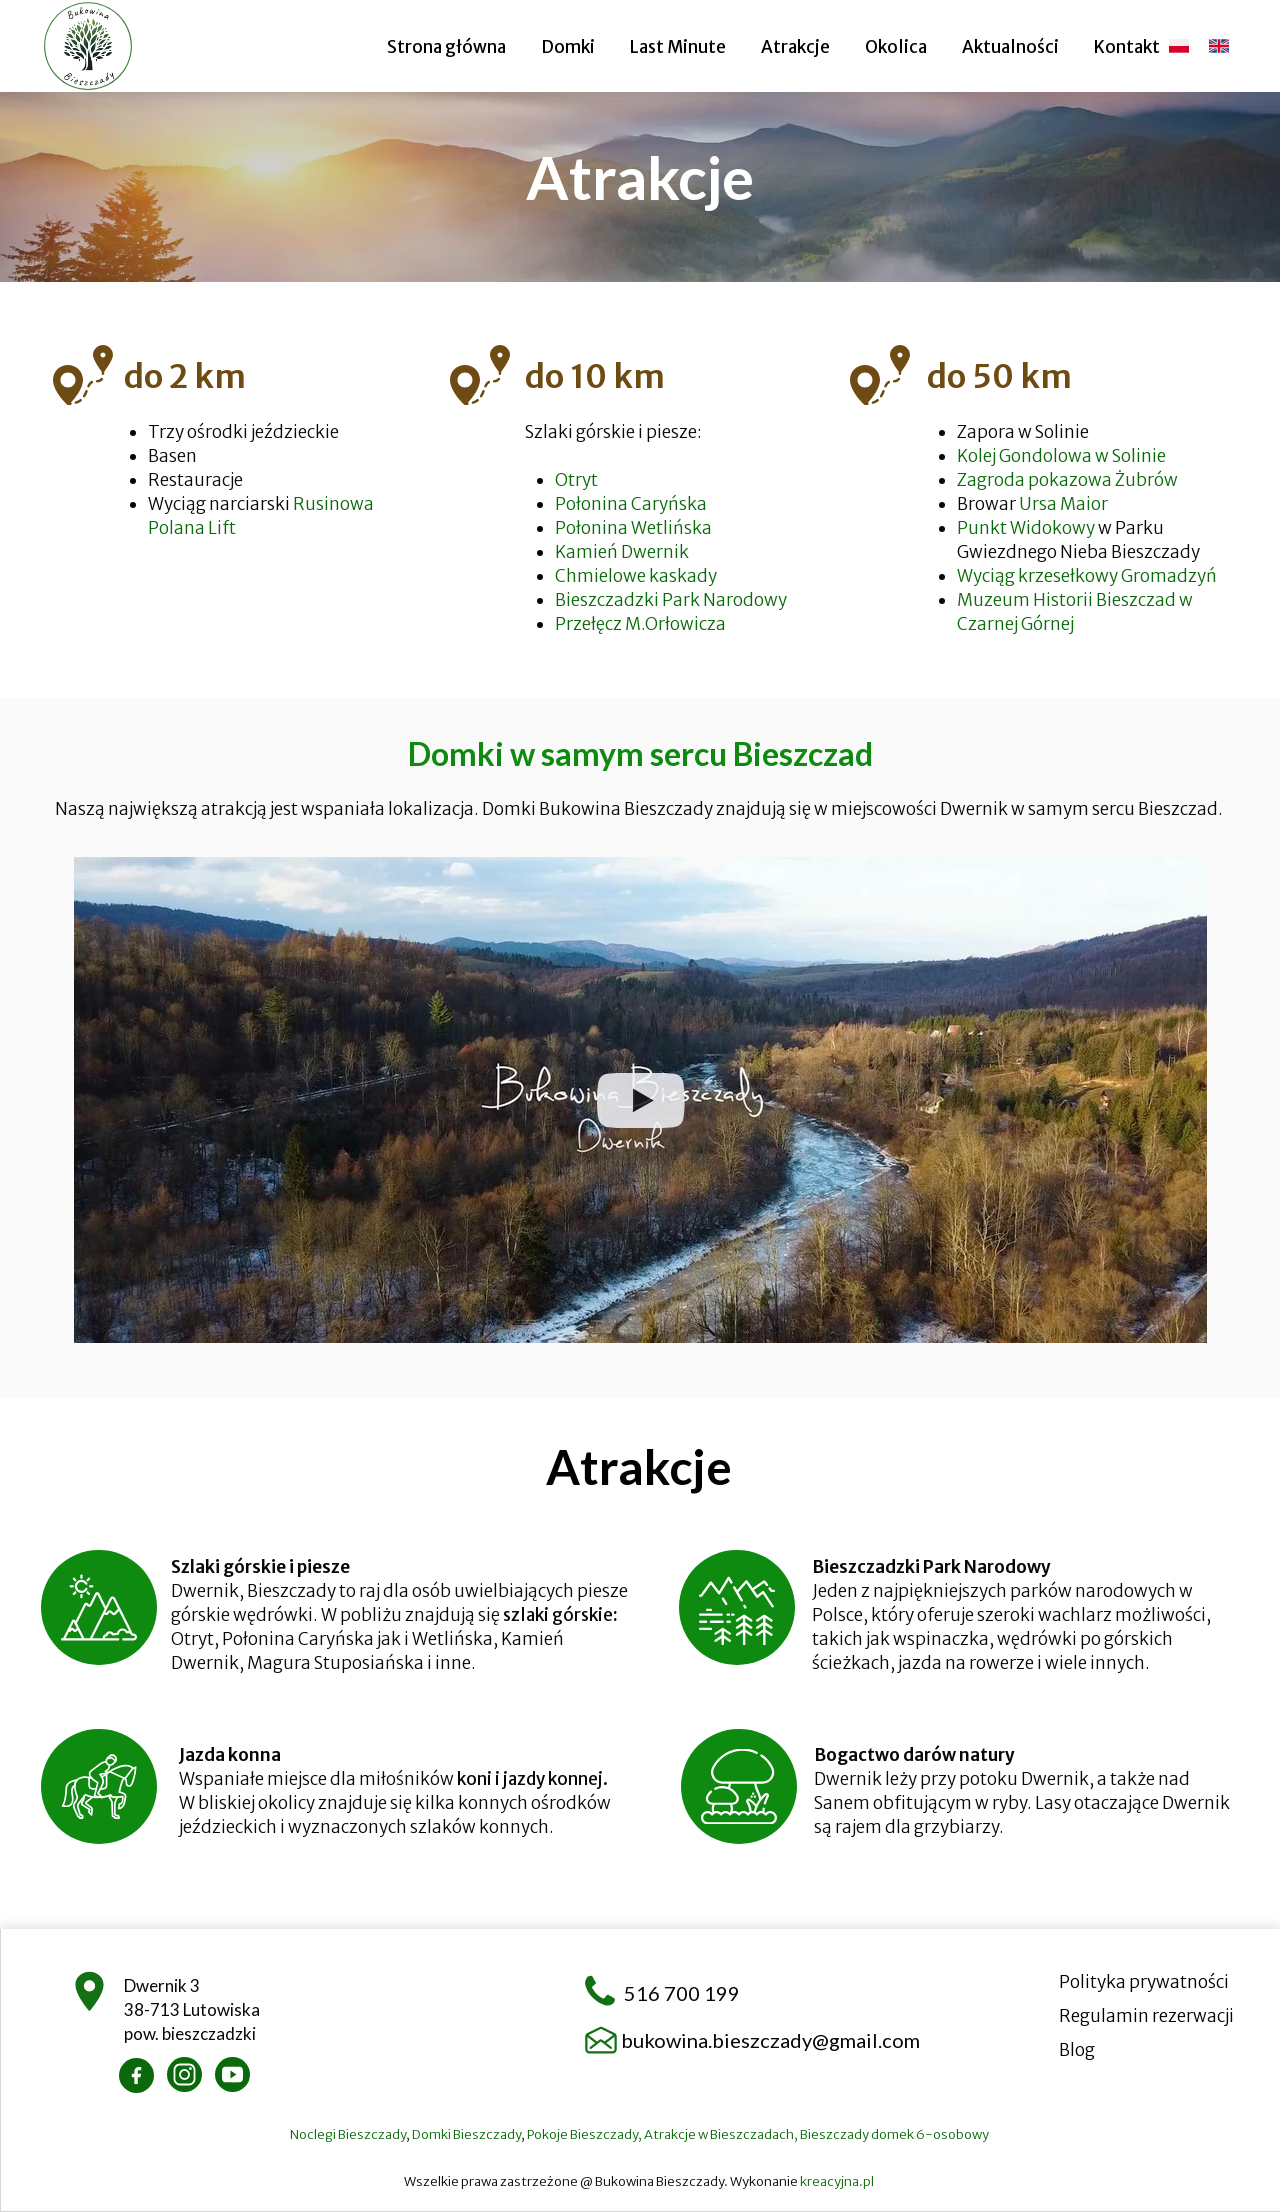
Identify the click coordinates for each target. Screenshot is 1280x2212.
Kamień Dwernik (622, 552)
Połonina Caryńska (631, 504)
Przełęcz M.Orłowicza (640, 624)
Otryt (576, 480)
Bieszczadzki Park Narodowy (672, 600)
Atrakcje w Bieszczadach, (722, 2134)
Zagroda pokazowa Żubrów (1067, 480)
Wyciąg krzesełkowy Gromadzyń (1088, 576)
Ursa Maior (1063, 504)
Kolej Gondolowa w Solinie (1061, 456)
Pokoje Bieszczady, (585, 2134)
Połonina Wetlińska (633, 528)
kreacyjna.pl (838, 2181)
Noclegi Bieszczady (348, 2134)
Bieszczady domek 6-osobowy (895, 2134)
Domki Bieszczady (466, 2134)
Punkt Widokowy (1026, 528)
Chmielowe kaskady (636, 576)
